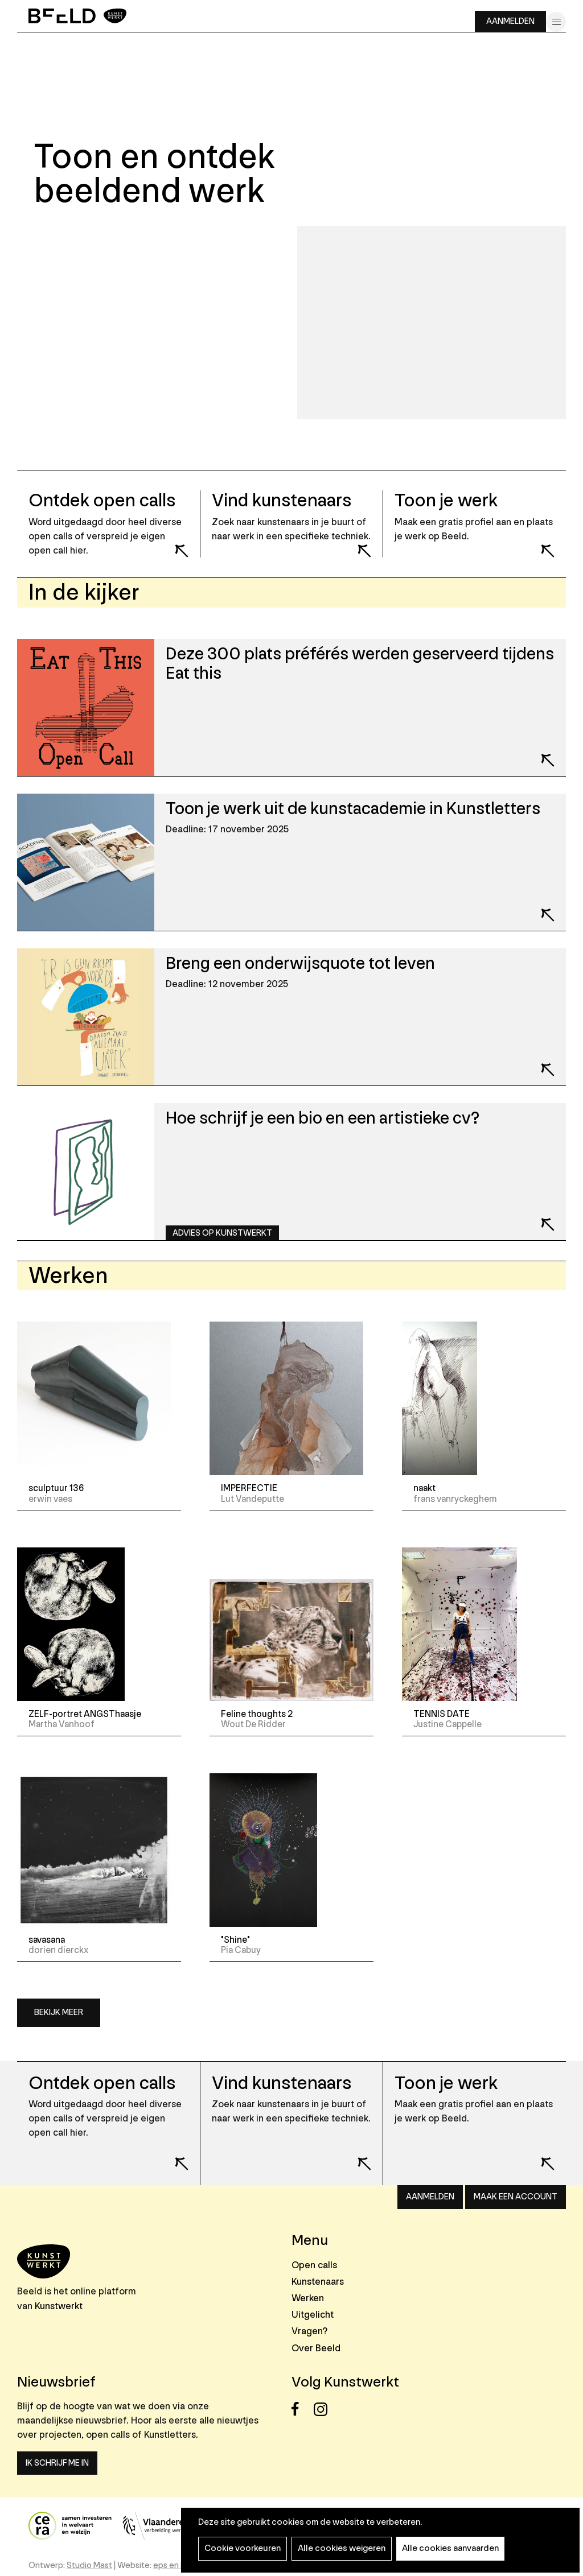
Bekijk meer (58, 2012)
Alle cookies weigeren (341, 2548)
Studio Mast (89, 2565)
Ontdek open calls (101, 2083)
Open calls (314, 2265)
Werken (308, 2298)
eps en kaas (175, 2565)
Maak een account (515, 2196)
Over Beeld (316, 2348)
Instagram (324, 2409)
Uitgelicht (313, 2315)
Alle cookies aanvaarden (450, 2548)
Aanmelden (510, 21)
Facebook (301, 2409)
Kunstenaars (318, 2282)
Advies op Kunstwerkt (222, 1233)
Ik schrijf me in (57, 2463)
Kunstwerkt (59, 2306)
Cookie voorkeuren (242, 2548)
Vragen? (309, 2331)
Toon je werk (446, 2083)
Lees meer (174, 543)
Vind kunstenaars (281, 2083)
